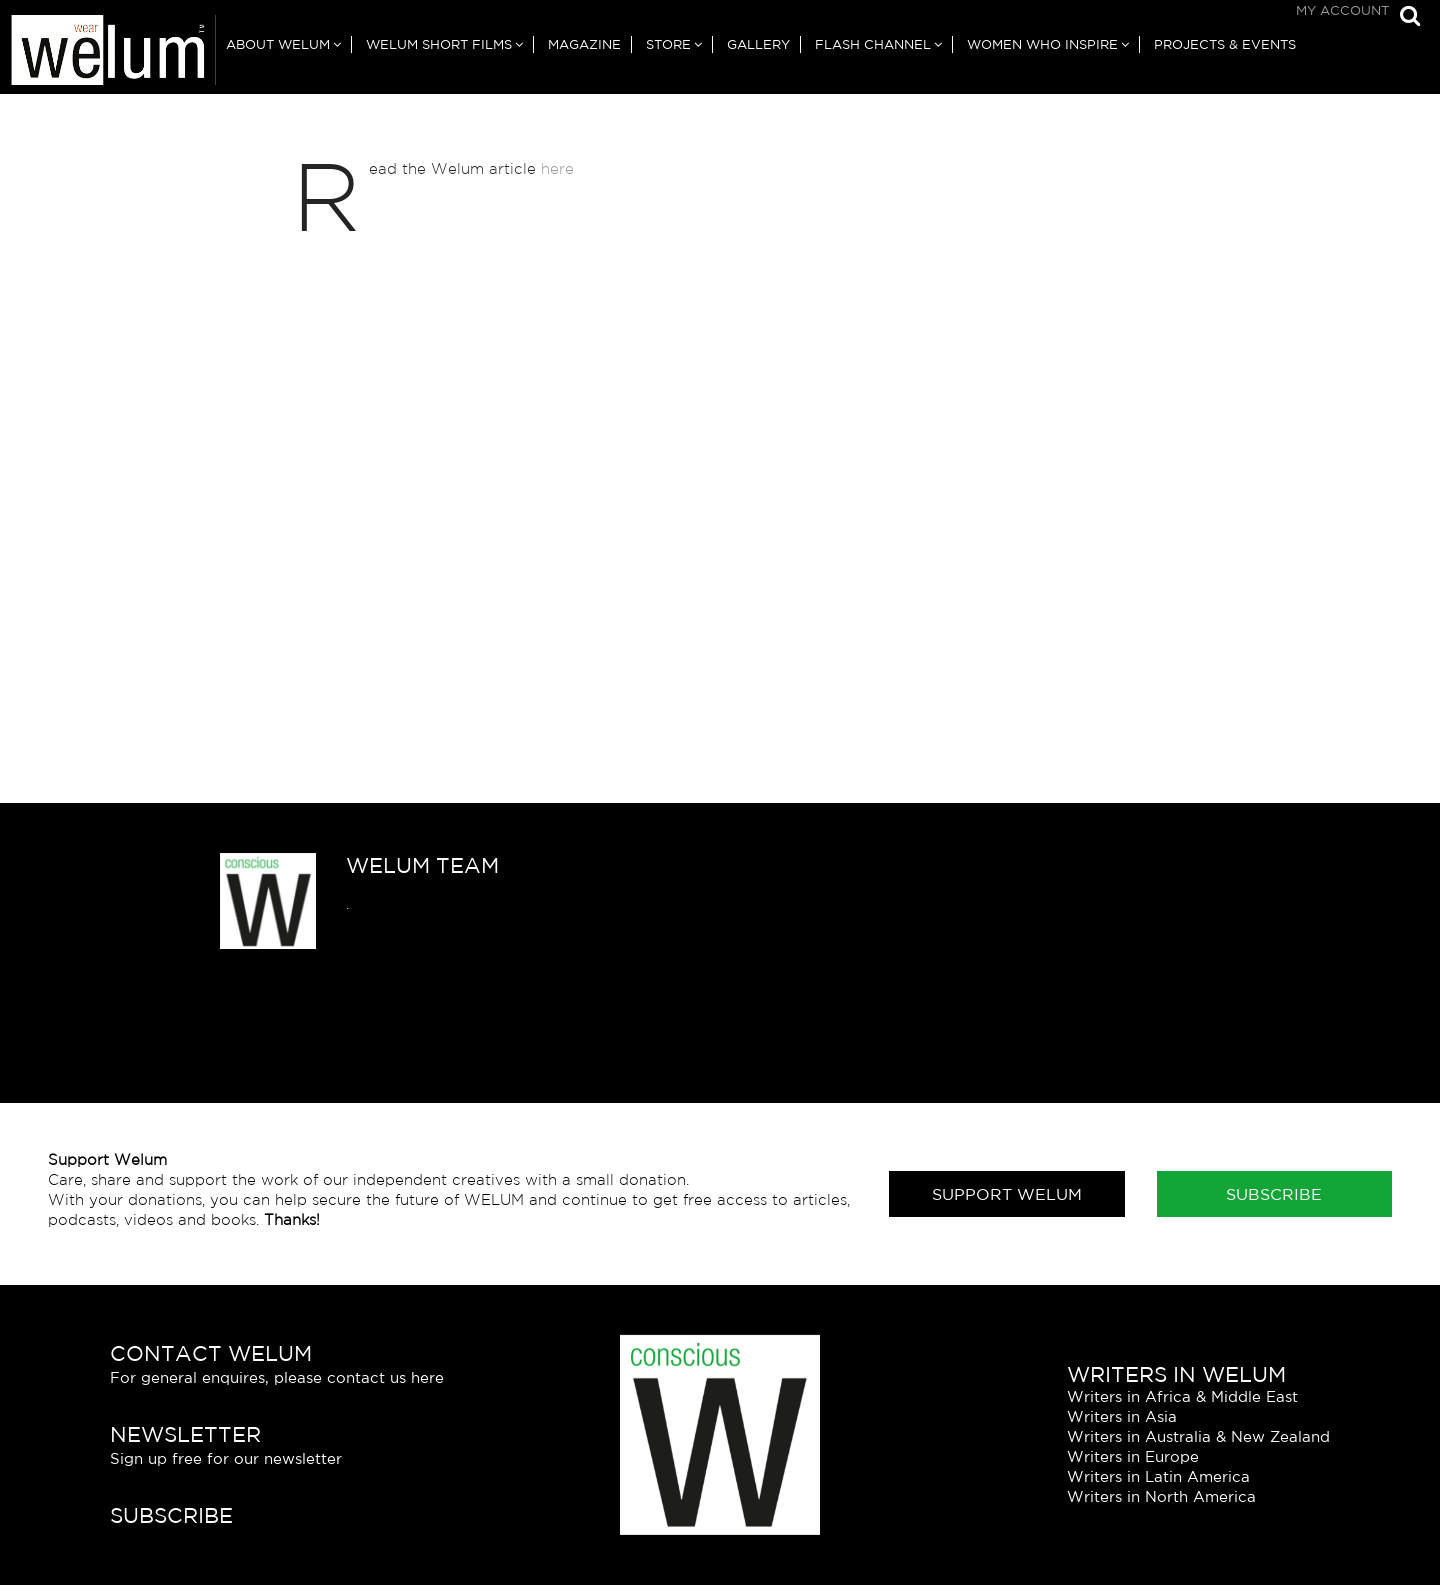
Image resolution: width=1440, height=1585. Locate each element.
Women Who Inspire (1042, 44)
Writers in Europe (1133, 1456)
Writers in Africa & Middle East (1182, 1396)
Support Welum (1007, 1194)
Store (668, 44)
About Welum (278, 44)
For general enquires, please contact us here (277, 1377)
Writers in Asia (1122, 1416)
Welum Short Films (439, 44)
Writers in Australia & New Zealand (1198, 1436)
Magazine (584, 44)
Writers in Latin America (1158, 1476)
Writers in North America (1161, 1496)
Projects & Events (1225, 44)
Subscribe (1274, 1194)
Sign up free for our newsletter (226, 1458)
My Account (1342, 10)
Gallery (758, 44)
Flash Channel (873, 44)
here (557, 168)
